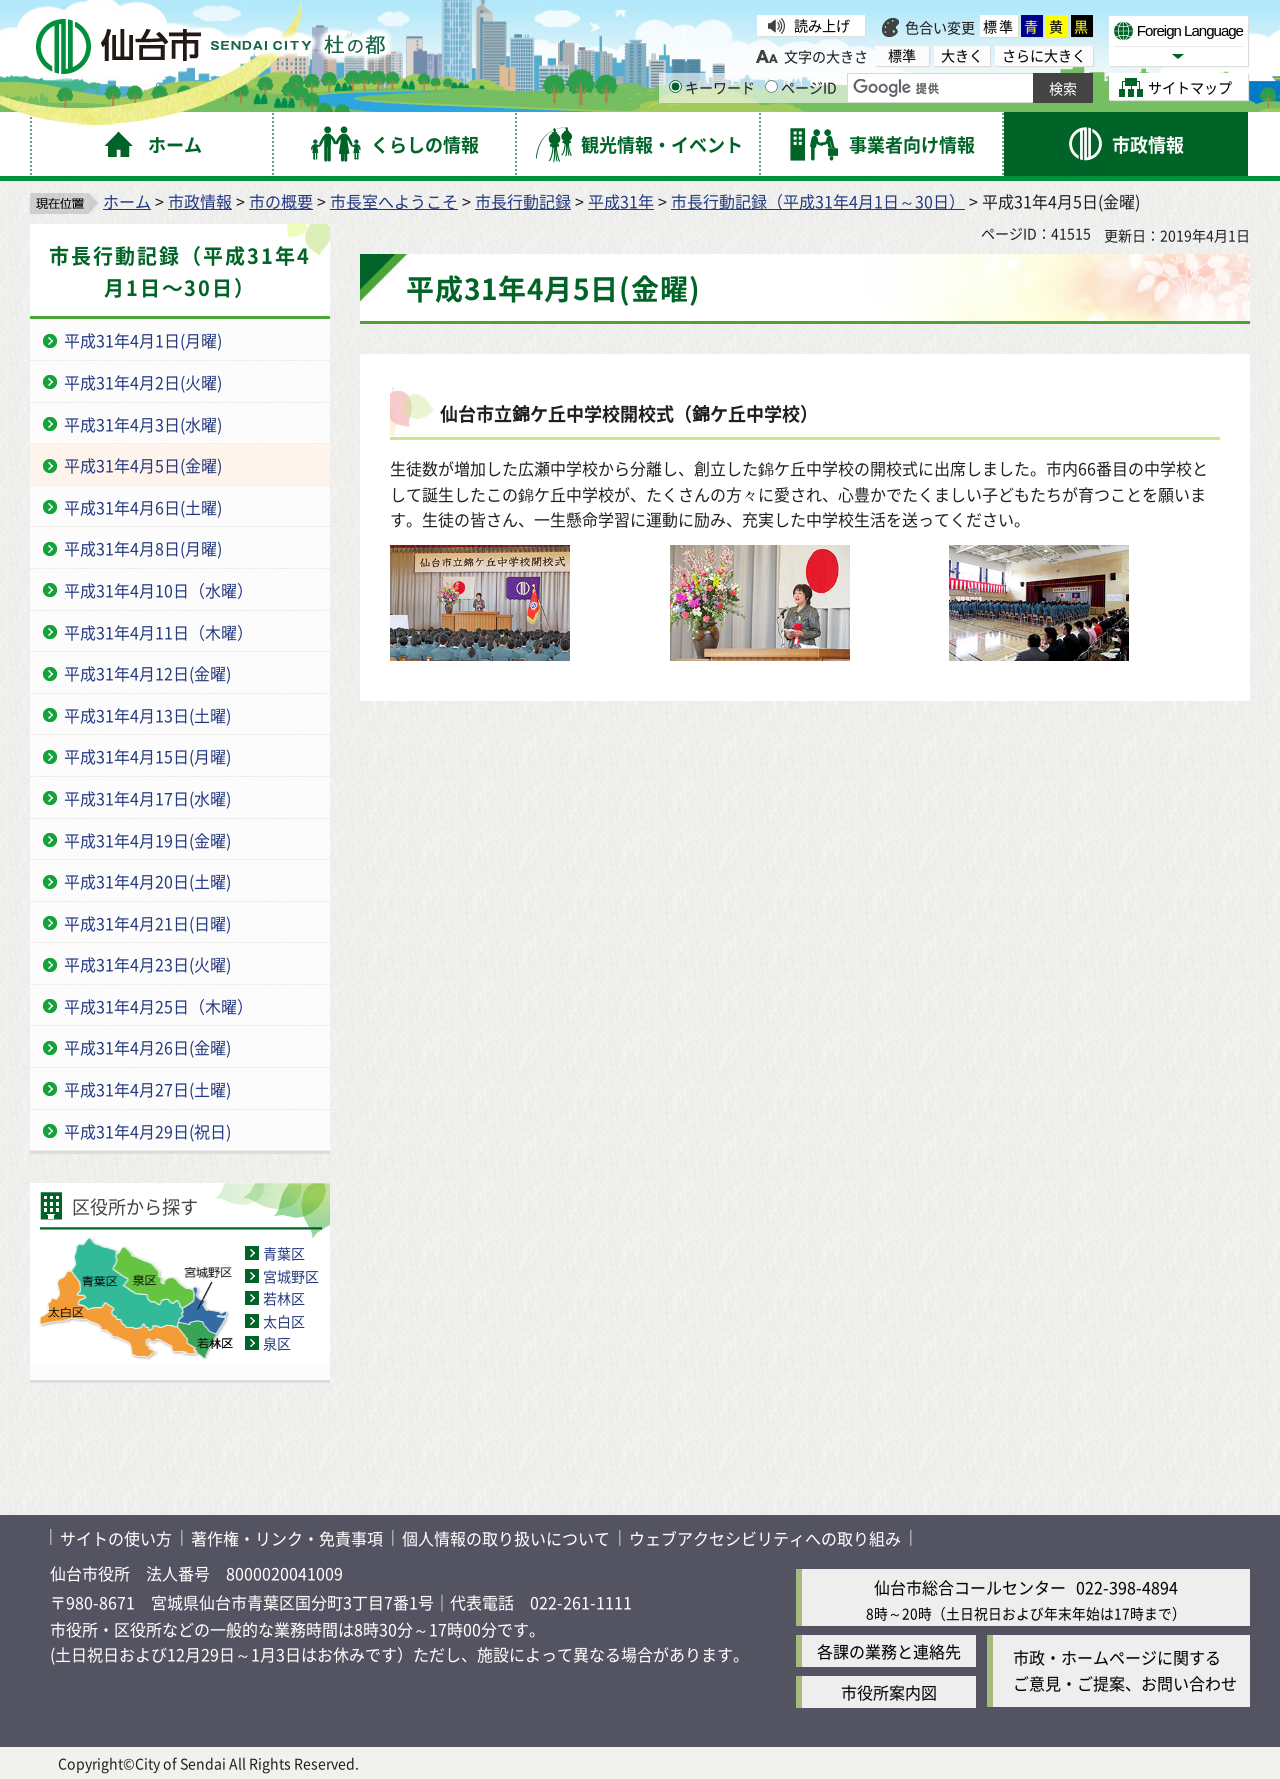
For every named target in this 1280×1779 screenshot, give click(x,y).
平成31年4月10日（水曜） (158, 590)
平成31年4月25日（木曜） (158, 1006)
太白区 (284, 1321)
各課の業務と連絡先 (889, 1651)
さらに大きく (1044, 55)
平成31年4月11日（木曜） (158, 632)
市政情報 (200, 201)
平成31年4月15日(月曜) (147, 756)
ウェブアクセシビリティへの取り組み (765, 1538)
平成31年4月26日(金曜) (147, 1047)
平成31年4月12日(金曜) (147, 673)
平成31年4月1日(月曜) (143, 340)
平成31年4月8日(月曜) (143, 548)
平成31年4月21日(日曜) (147, 923)
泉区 (277, 1343)
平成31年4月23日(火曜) (147, 964)
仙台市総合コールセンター (970, 1587)
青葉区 (284, 1253)
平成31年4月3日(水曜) (143, 424)
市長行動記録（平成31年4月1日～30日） (818, 201)
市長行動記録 (523, 201)
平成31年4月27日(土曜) (147, 1089)
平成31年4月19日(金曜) (147, 840)
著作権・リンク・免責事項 (287, 1538)
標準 (999, 26)
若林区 (284, 1298)
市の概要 (281, 201)
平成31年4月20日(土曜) (147, 881)
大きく (962, 55)
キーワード (712, 87)
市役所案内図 (889, 1692)
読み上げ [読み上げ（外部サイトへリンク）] (822, 25)
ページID (801, 87)
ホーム (127, 201)
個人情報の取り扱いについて (506, 1538)
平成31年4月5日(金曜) (143, 465)
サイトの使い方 (116, 1538)
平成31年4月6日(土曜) (143, 507)
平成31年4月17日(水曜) (147, 798)
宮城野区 (291, 1276)
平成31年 (621, 201)
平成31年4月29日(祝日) (147, 1131)
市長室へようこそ (394, 201)
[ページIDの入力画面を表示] (771, 86)
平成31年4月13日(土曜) (147, 715)
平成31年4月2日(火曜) (143, 382)
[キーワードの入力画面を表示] (675, 86)
